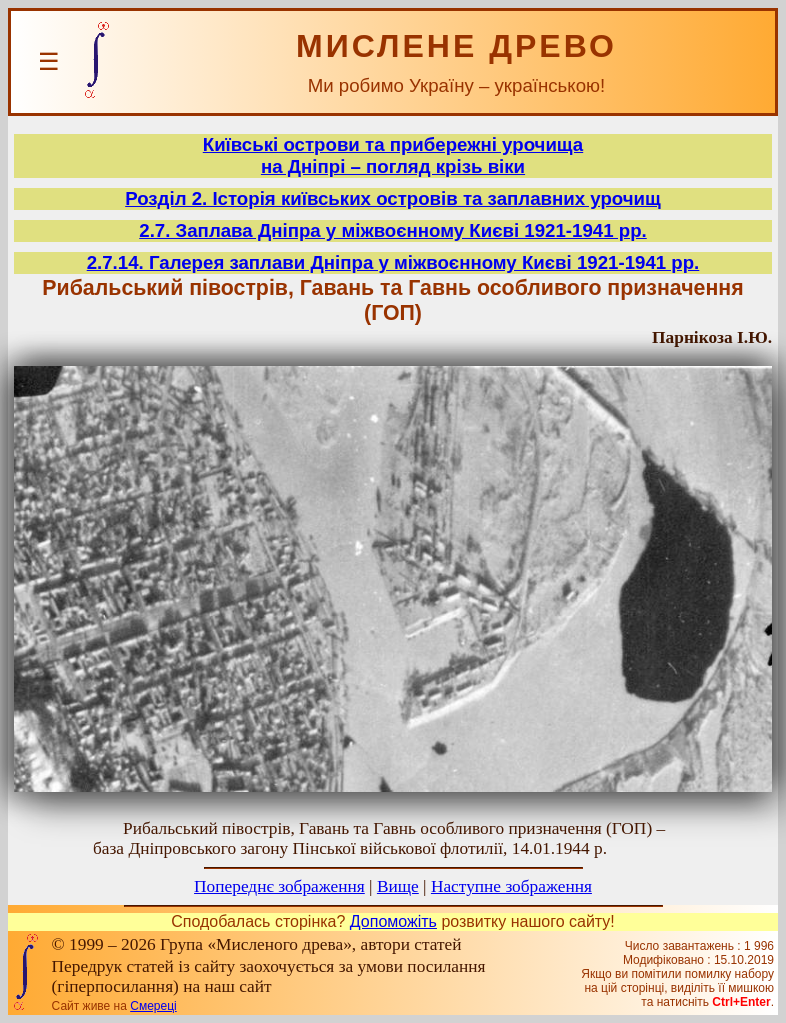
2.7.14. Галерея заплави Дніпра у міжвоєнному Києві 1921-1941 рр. (393, 262)
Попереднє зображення (279, 886)
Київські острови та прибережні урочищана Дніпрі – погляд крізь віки (393, 155)
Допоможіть (393, 921)
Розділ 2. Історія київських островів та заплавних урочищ (393, 198)
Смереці (153, 1006)
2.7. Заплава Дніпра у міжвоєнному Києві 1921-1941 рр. (392, 230)
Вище (398, 886)
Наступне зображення (511, 886)
